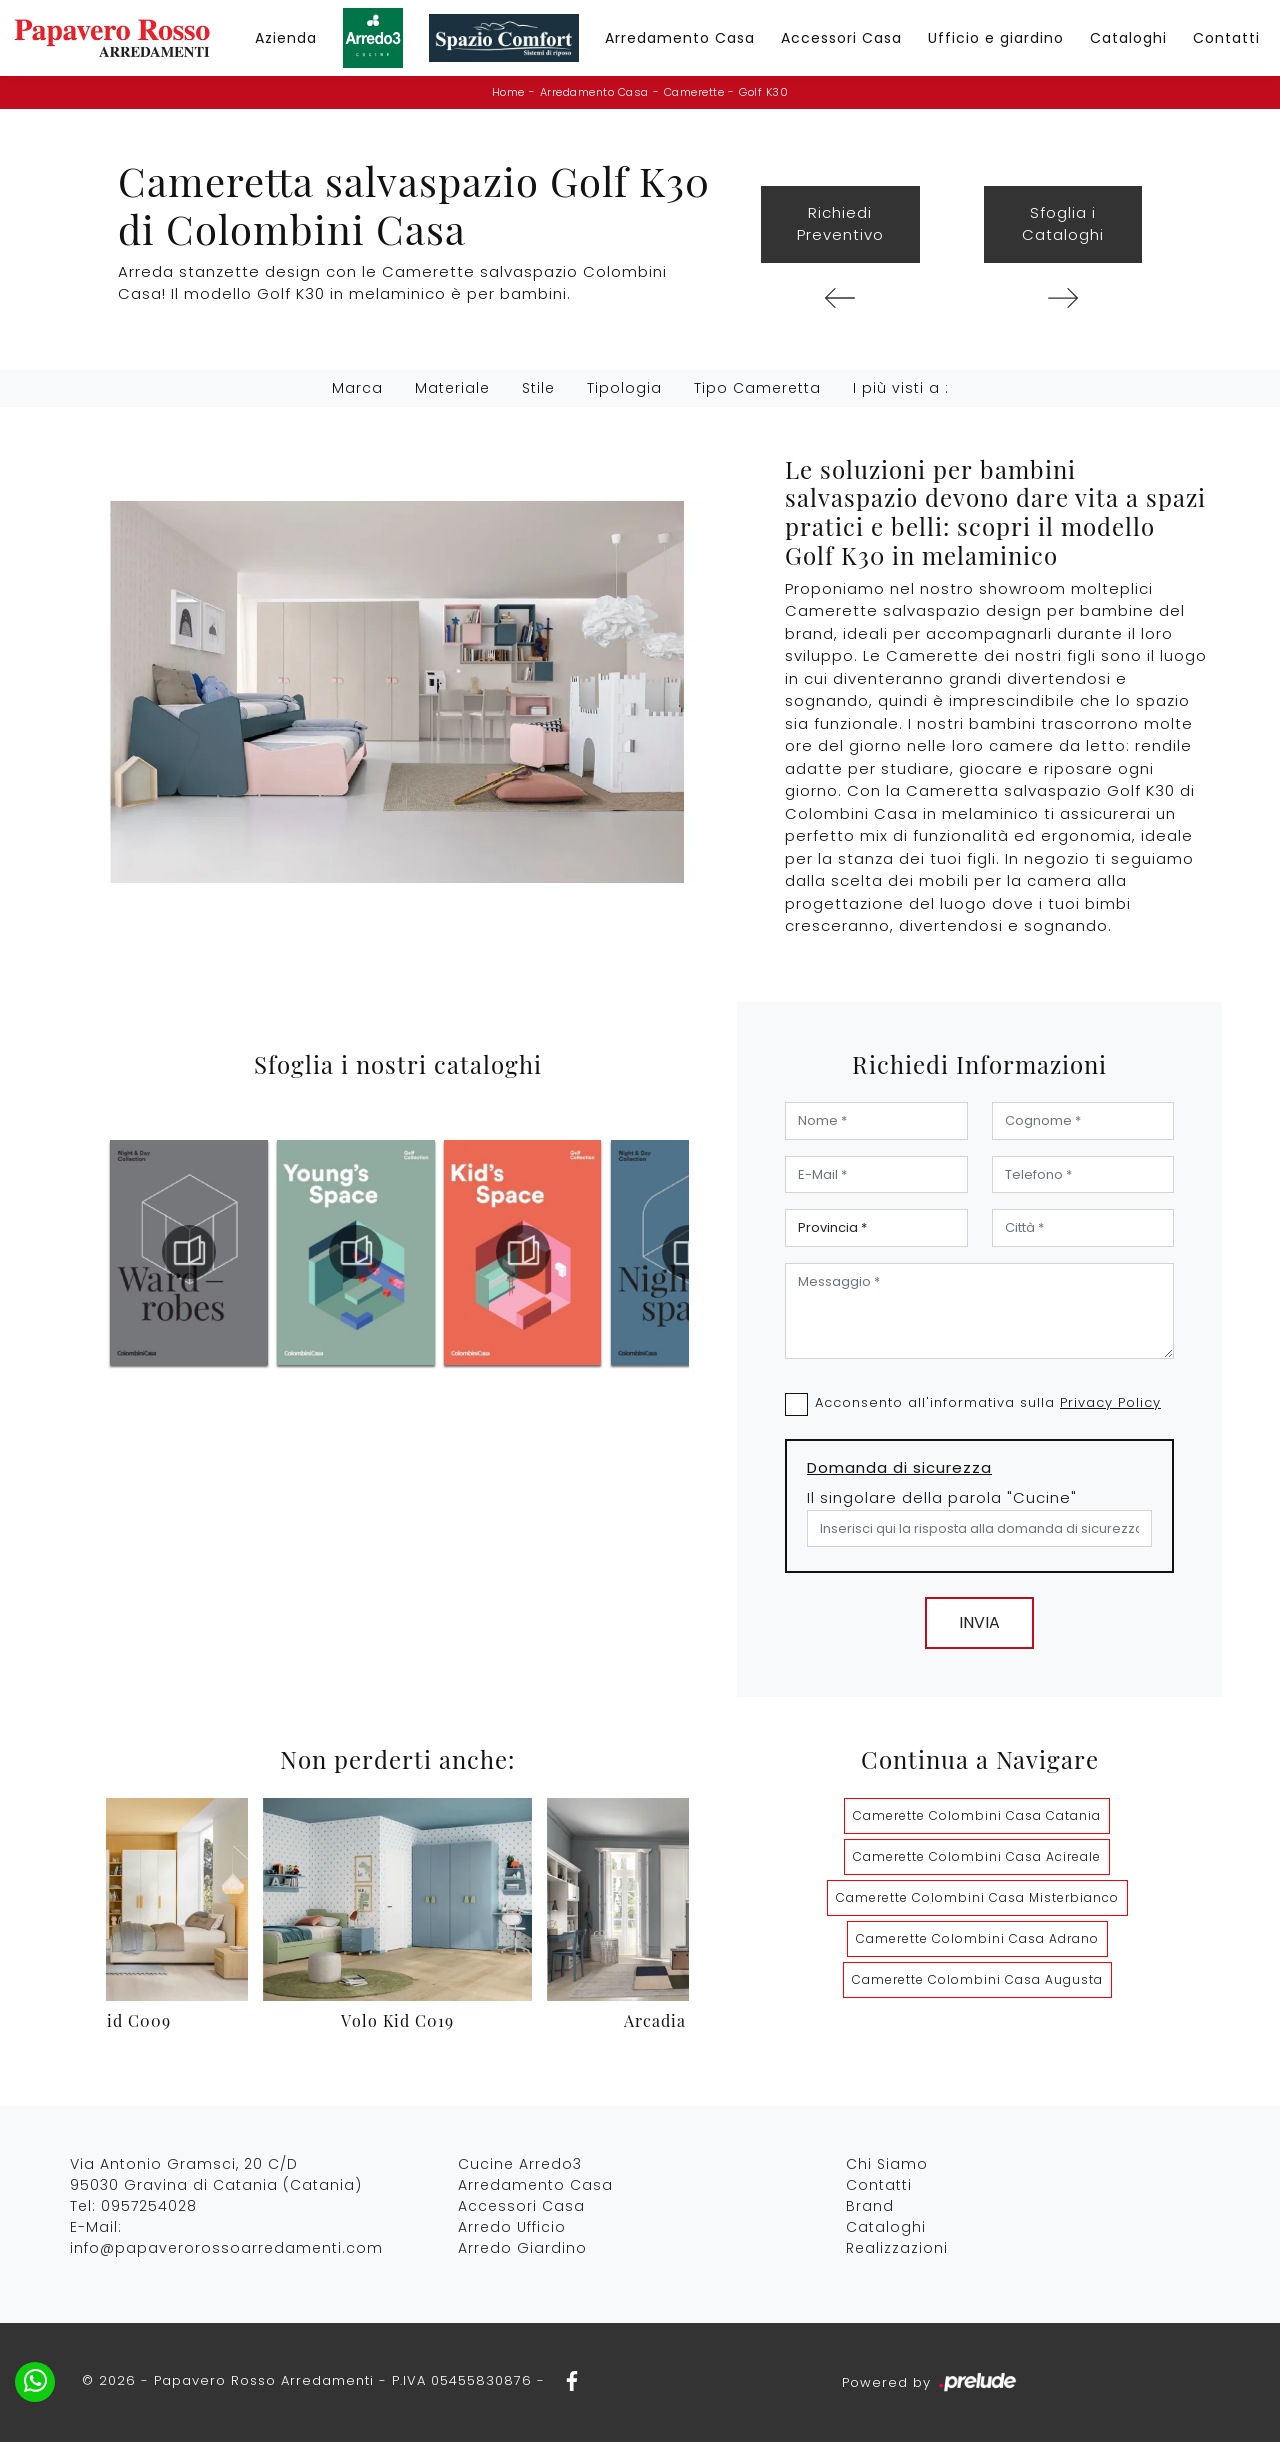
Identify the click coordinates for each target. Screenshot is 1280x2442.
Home (508, 92)
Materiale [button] (452, 388)
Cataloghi (1128, 38)
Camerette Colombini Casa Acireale (977, 1856)
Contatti (1226, 38)
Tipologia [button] (624, 388)
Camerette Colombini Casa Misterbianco (977, 1897)
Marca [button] (357, 388)
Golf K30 (763, 92)
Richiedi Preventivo (840, 224)
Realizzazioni (897, 2248)
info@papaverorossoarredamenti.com (226, 2248)
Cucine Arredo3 (520, 2164)
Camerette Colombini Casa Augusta (977, 1979)
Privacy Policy (1110, 1402)
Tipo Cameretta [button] (757, 388)
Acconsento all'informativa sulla (988, 1402)
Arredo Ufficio (512, 2227)
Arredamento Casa (680, 38)
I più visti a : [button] (901, 388)
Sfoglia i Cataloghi (1063, 224)
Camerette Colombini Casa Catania (977, 1815)
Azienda (286, 38)
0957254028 (149, 2206)
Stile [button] (538, 388)
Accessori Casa (841, 38)
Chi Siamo (887, 2164)
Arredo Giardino (522, 2248)
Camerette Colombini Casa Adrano (977, 1938)
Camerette (694, 92)
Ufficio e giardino (996, 38)
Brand (870, 2206)
